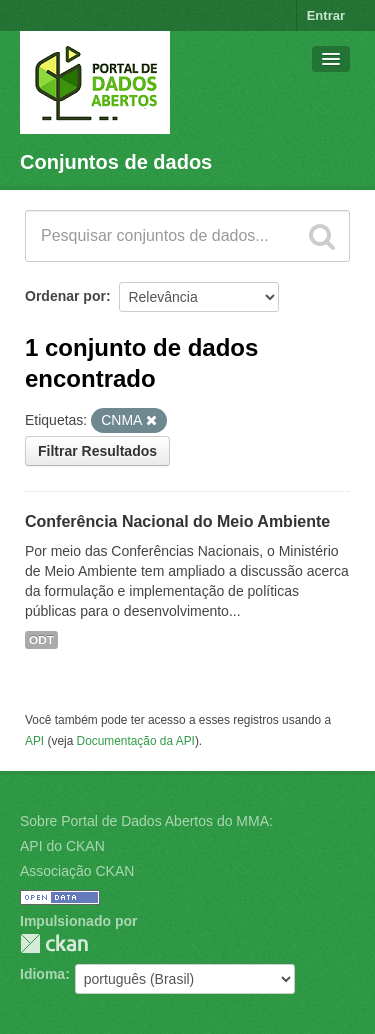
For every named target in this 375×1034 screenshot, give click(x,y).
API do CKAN (62, 846)
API (34, 741)
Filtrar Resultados (97, 451)
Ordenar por (65, 296)
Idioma (42, 974)
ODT (41, 640)
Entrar (326, 15)
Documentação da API (136, 741)
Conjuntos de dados (116, 162)
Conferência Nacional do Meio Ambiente (177, 521)
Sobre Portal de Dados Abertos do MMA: (146, 821)
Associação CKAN (77, 871)
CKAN (54, 943)
